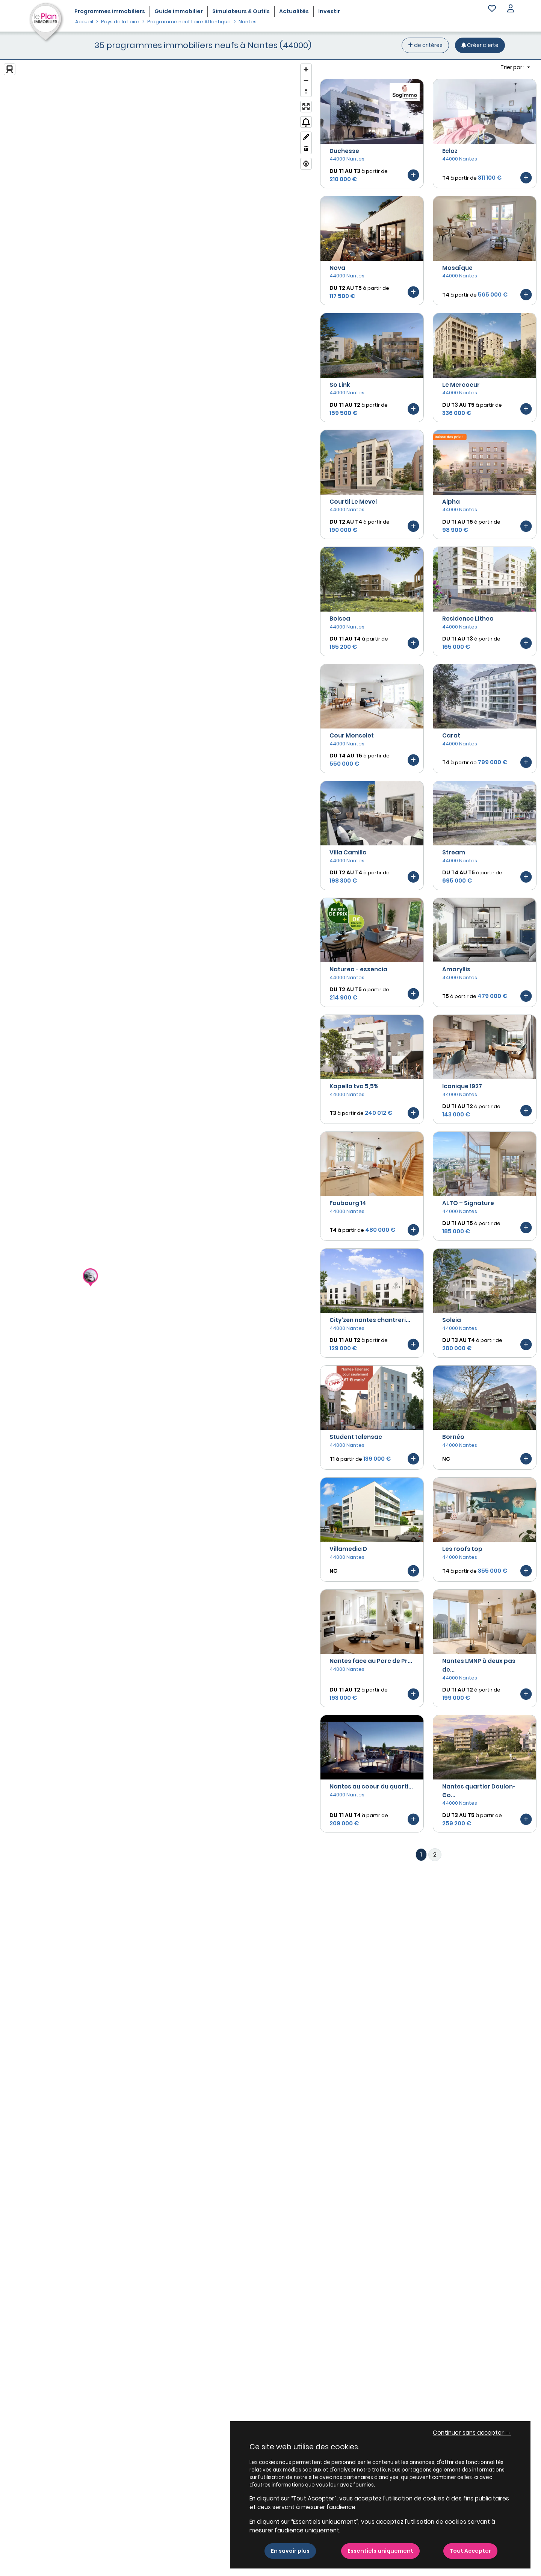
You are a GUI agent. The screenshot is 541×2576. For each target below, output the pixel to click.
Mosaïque (457, 268)
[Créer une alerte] (480, 45)
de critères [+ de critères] (425, 45)
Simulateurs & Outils (241, 11)
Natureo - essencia (358, 969)
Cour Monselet (351, 735)
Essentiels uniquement (380, 2551)
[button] (510, 9)
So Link (339, 385)
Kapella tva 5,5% (353, 1086)
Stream (453, 852)
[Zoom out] (306, 80)
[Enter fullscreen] (306, 106)
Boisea (339, 618)
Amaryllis (456, 969)
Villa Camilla (348, 852)
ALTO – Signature (468, 1203)
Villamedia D (348, 1549)
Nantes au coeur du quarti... (371, 1786)
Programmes (109, 11)
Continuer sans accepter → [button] (472, 2433)
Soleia (451, 1320)
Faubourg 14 (347, 1203)
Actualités (294, 11)
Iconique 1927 (462, 1086)
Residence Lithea (468, 618)
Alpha (451, 502)
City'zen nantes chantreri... (369, 1320)
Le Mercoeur (461, 385)
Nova (337, 268)
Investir (329, 11)
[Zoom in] (306, 69)
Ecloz (450, 151)
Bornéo (453, 1437)
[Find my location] (306, 163)
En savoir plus (290, 2551)
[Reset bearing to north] (306, 91)
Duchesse (344, 151)
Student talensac (355, 1437)
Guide (178, 11)
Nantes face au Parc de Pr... (370, 1661)
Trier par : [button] (513, 67)
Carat (451, 735)
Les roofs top (462, 1549)
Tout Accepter (470, 2551)
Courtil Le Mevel (353, 502)
